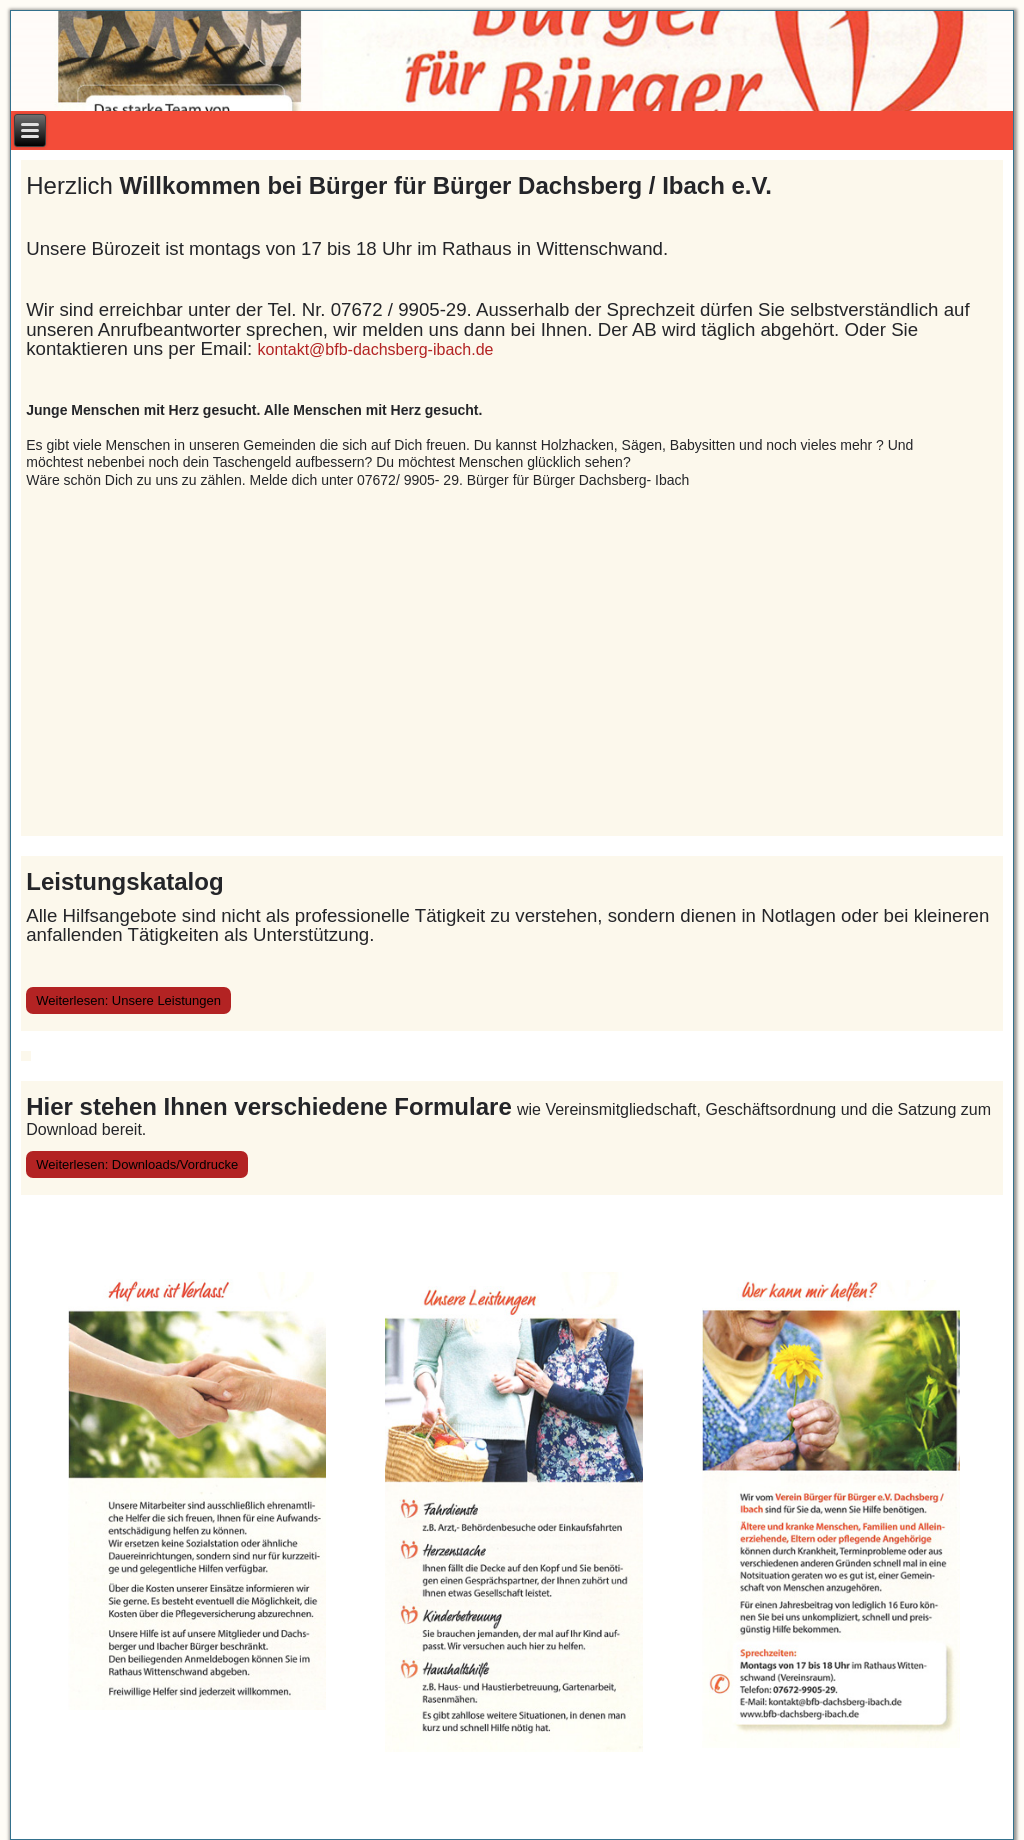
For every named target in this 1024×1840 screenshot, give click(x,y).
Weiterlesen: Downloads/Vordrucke (137, 1164)
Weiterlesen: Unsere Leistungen (128, 1000)
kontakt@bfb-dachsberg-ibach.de (377, 349)
